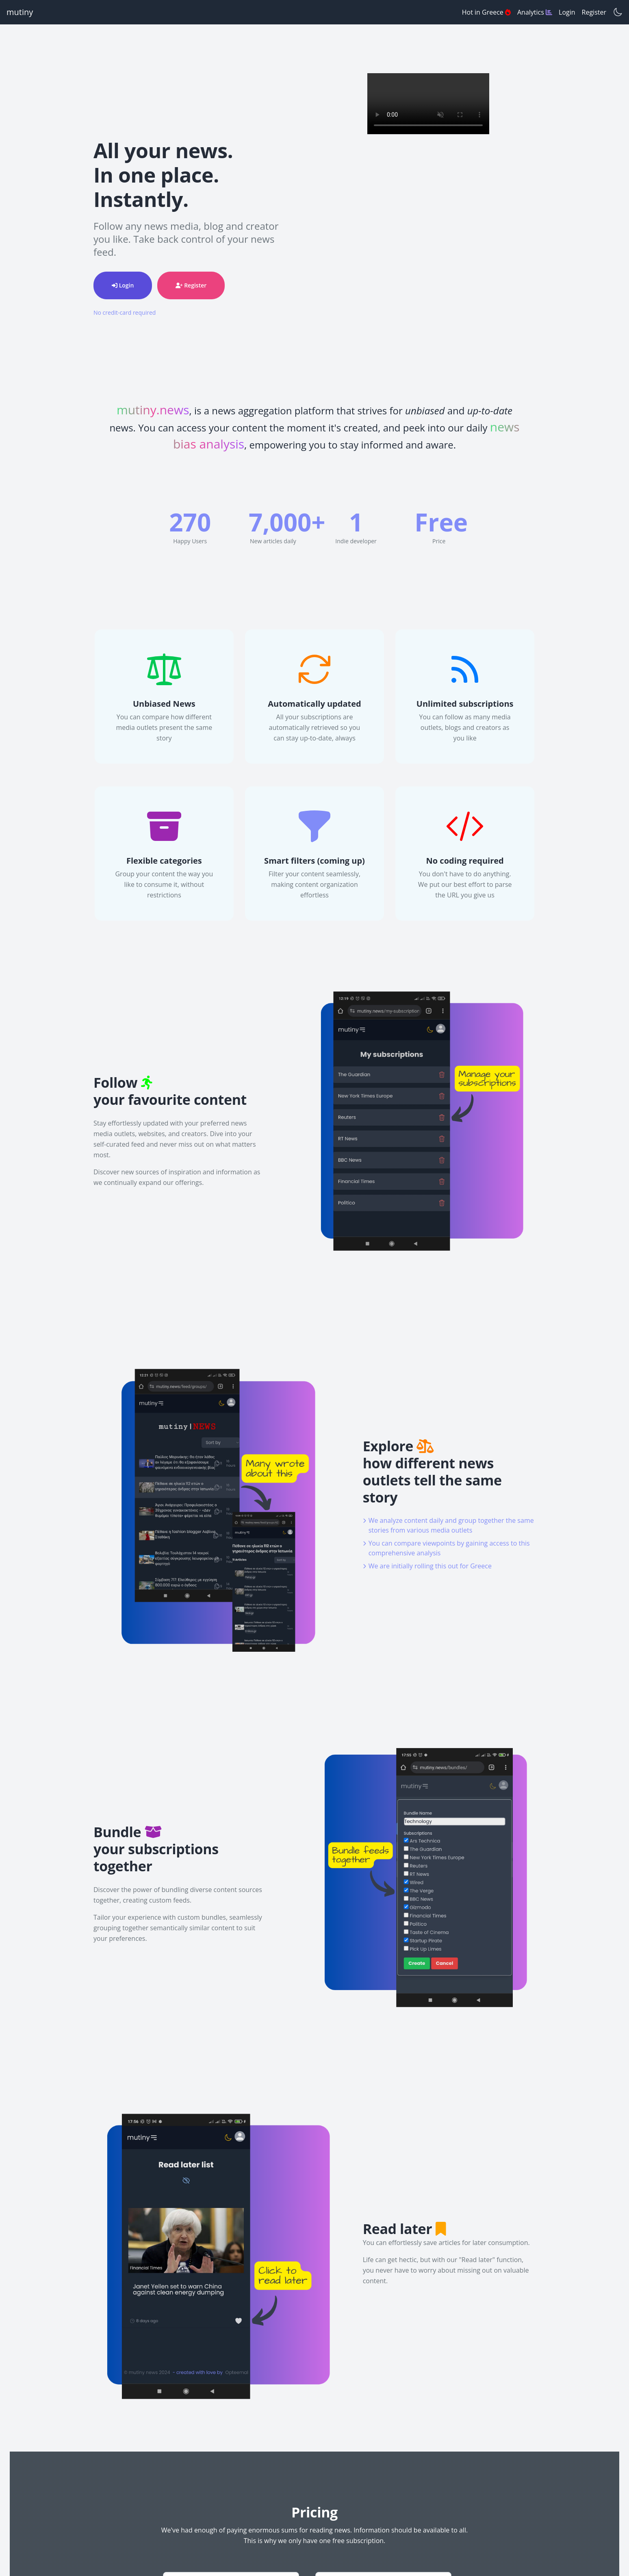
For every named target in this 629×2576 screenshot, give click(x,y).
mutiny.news (153, 409)
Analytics (534, 12)
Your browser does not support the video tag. (428, 103)
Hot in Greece (486, 12)
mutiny (20, 12)
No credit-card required (124, 312)
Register (594, 12)
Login (567, 12)
